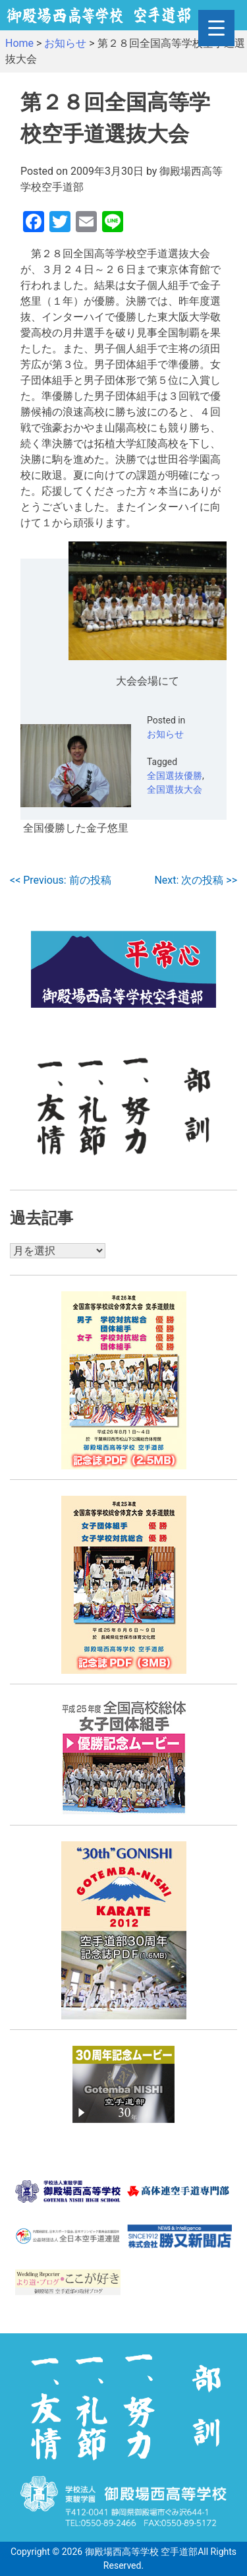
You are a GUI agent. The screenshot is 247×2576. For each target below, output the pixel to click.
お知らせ (165, 734)
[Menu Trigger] (216, 28)
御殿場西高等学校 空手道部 (141, 2551)
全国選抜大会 (174, 789)
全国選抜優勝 (174, 775)
